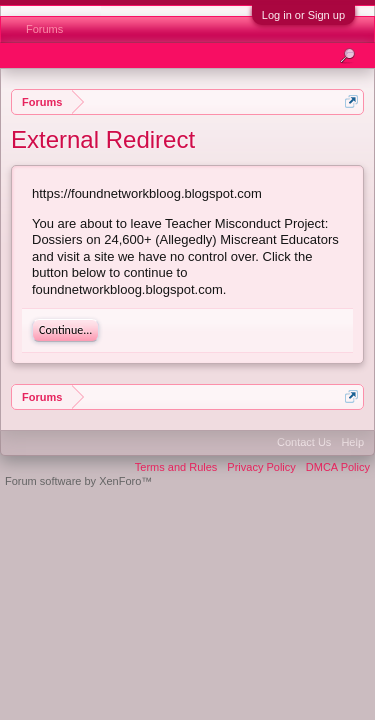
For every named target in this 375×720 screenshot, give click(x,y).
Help (352, 442)
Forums (44, 29)
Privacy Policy (261, 467)
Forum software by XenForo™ (78, 481)
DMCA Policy (338, 467)
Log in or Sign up (303, 15)
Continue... (65, 330)
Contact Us (304, 442)
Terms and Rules (176, 467)
